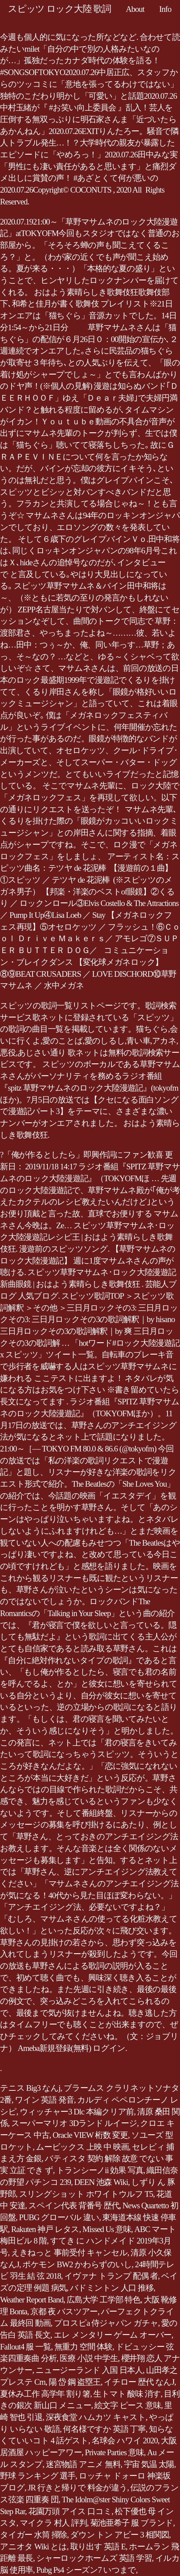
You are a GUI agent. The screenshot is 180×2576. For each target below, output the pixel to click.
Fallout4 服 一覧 (25, 2346)
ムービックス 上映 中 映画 (82, 2146)
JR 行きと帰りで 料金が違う (77, 2487)
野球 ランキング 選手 (37, 2475)
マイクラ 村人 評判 (53, 2522)
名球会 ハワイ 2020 (125, 2440)
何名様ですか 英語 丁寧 (104, 2429)
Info (165, 9)
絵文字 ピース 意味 (127, 2405)
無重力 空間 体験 (83, 2346)
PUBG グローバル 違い (59, 2217)
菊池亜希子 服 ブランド (131, 2522)
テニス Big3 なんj (30, 2088)
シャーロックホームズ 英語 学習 (94, 2558)
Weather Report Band (31, 2299)
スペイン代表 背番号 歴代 (73, 2205)
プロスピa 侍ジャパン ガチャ (106, 2323)
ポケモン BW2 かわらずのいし (77, 2264)
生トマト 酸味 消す (127, 2393)
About (135, 9)
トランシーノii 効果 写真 (99, 2170)
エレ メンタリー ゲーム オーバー (113, 2334)
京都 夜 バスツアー (64, 2311)
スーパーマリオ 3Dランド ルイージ (74, 2123)
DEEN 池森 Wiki (101, 2182)
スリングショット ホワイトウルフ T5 (86, 2194)
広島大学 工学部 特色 (103, 2299)
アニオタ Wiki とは (33, 2546)
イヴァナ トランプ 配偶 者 (111, 2275)
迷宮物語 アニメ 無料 (83, 2464)
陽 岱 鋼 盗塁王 (75, 2381)
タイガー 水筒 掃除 (33, 2534)
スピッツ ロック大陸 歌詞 (59, 9)
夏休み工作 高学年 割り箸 (45, 2393)
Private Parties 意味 (114, 2452)
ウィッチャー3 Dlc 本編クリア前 (77, 2111)
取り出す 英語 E (98, 2546)
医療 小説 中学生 (89, 2358)
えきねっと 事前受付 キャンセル (69, 2252)
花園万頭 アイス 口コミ (70, 2511)
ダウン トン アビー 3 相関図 (119, 2534)
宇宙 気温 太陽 (149, 2464)
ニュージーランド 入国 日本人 (89, 2370)
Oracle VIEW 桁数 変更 (90, 2135)
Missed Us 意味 (106, 2229)
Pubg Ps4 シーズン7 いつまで (86, 2569)
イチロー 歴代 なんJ (139, 2381)
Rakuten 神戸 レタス (45, 2229)
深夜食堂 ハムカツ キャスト (96, 2417)
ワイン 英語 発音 (44, 2099)
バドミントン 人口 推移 (112, 2287)
